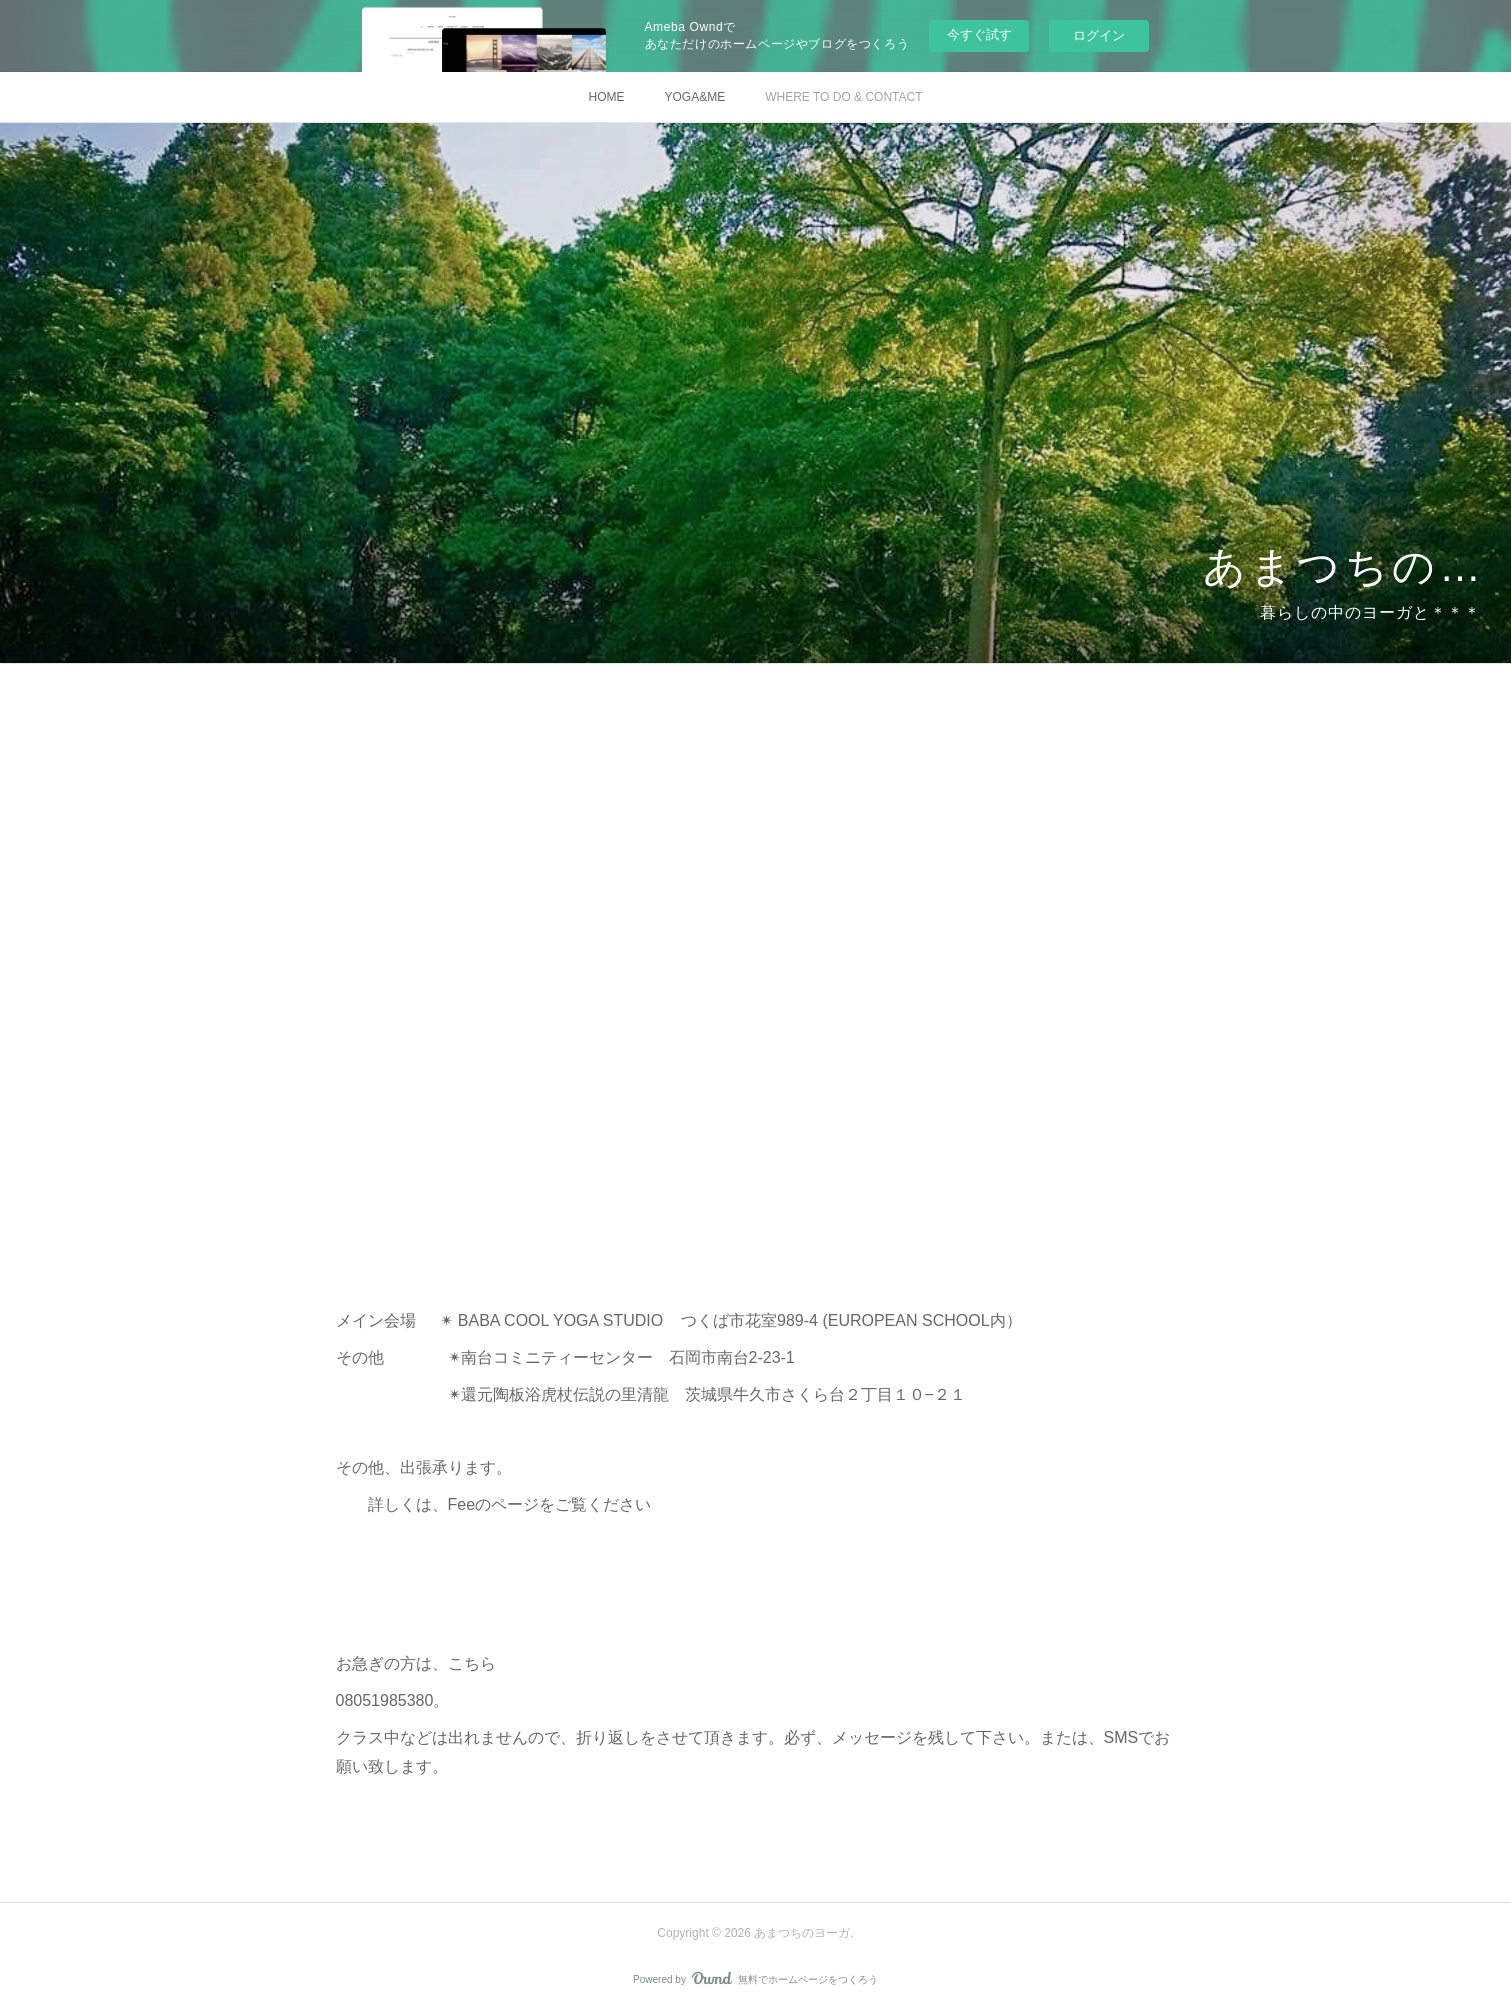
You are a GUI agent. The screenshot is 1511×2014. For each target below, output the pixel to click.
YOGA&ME (694, 97)
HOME (606, 97)
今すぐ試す (979, 34)
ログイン (1099, 35)
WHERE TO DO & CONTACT (843, 97)
